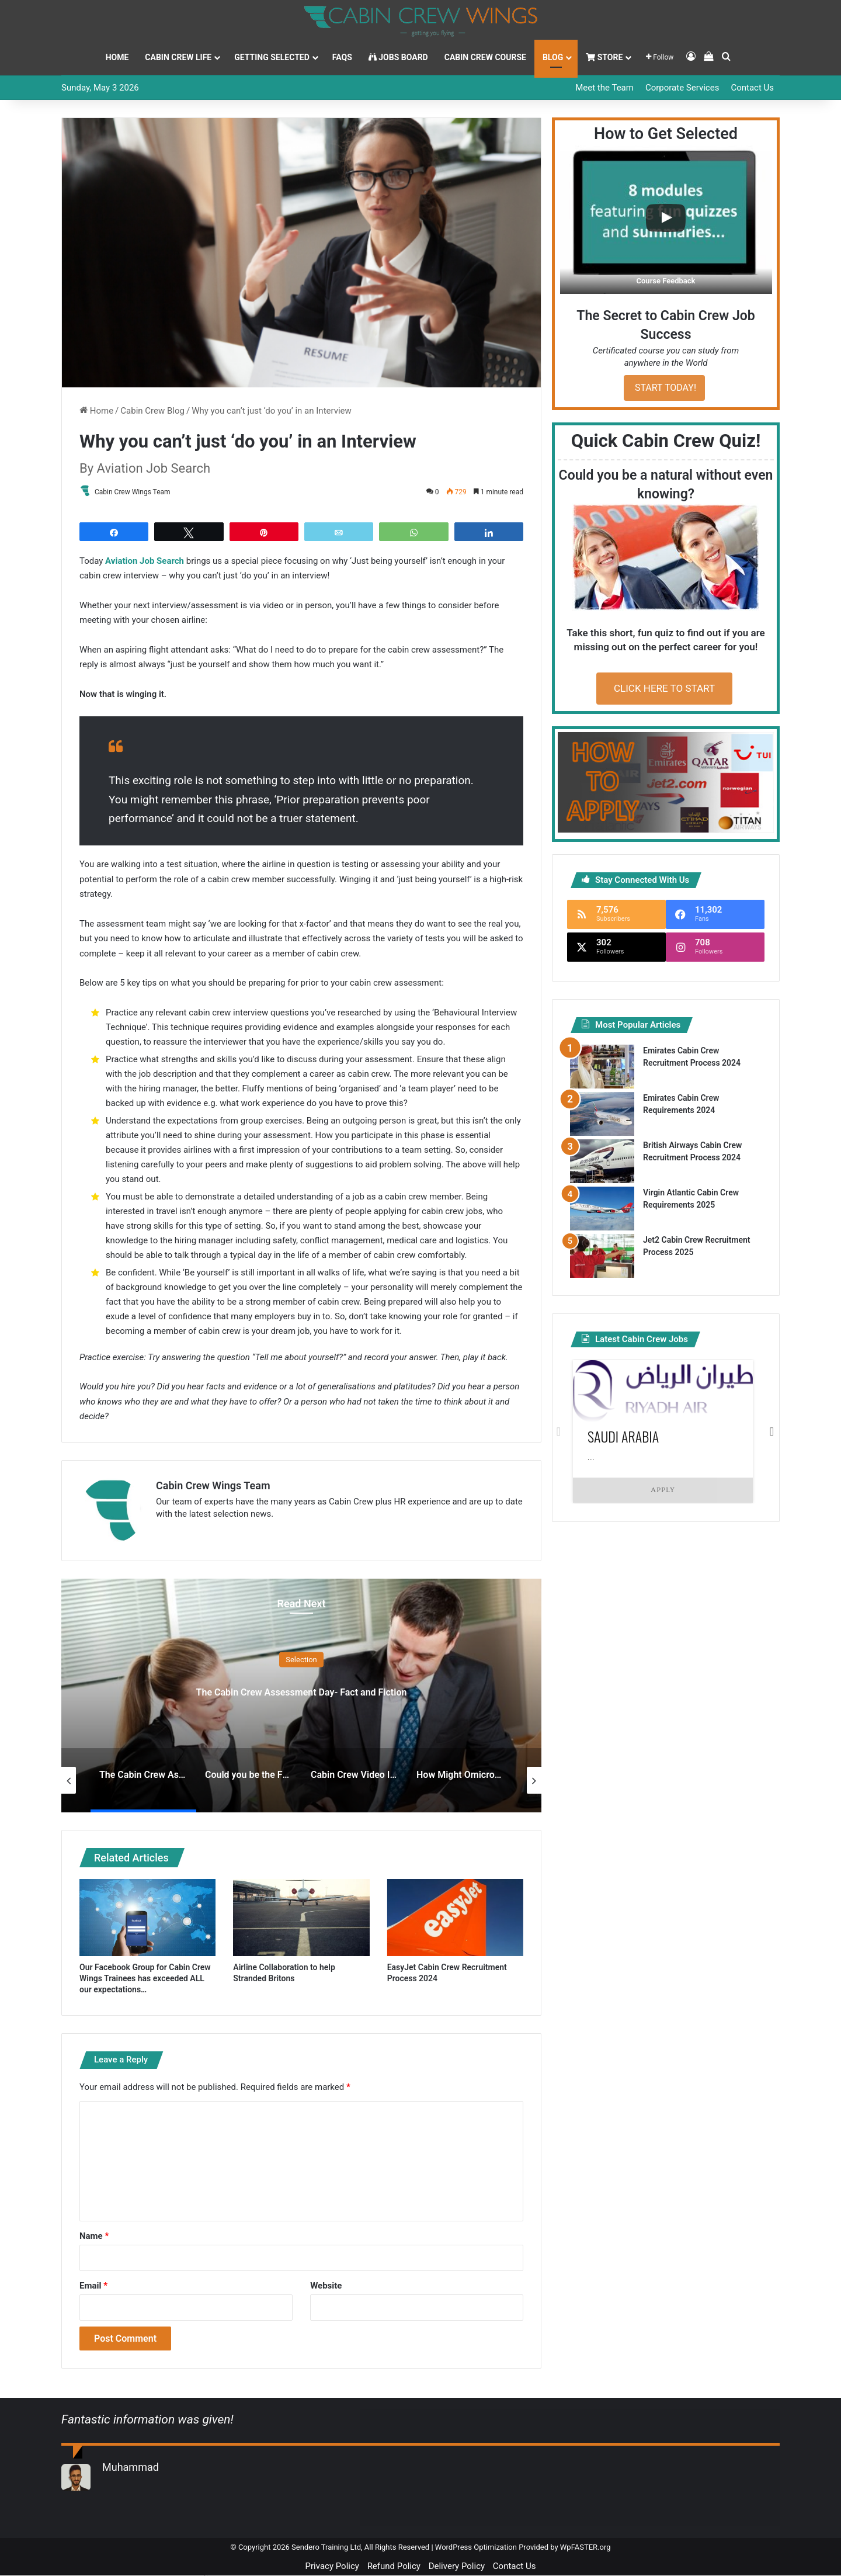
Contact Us (752, 87)
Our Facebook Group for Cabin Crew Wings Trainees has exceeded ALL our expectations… (145, 1979)
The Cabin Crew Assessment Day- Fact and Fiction (301, 1690)
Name (94, 2236)
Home (117, 57)
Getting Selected (272, 57)
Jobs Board (398, 57)
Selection (301, 1660)
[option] (301, 1696)
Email (93, 2286)
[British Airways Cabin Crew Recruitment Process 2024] (602, 1161)
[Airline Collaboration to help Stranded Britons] (301, 1918)
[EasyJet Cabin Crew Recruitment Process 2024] (455, 1918)
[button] (666, 219)
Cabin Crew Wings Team (138, 492)
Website (326, 2286)
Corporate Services (682, 87)
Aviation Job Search (144, 561)
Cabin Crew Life (178, 57)
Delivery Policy (457, 2566)
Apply (663, 1490)
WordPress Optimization (476, 2547)
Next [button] (771, 1431)
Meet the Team (604, 87)
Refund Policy (393, 2566)
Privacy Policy (332, 2566)
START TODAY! (664, 387)
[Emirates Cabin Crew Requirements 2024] (602, 1114)
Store (604, 57)
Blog (553, 57)
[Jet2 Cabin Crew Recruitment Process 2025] (602, 1256)
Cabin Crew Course (485, 57)
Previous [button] (558, 1431)
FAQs (342, 57)
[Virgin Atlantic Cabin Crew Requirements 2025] (602, 1208)
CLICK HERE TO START (664, 688)
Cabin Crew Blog (152, 410)
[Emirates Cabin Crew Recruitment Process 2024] (602, 1066)
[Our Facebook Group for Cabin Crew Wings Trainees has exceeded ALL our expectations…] (147, 1918)
